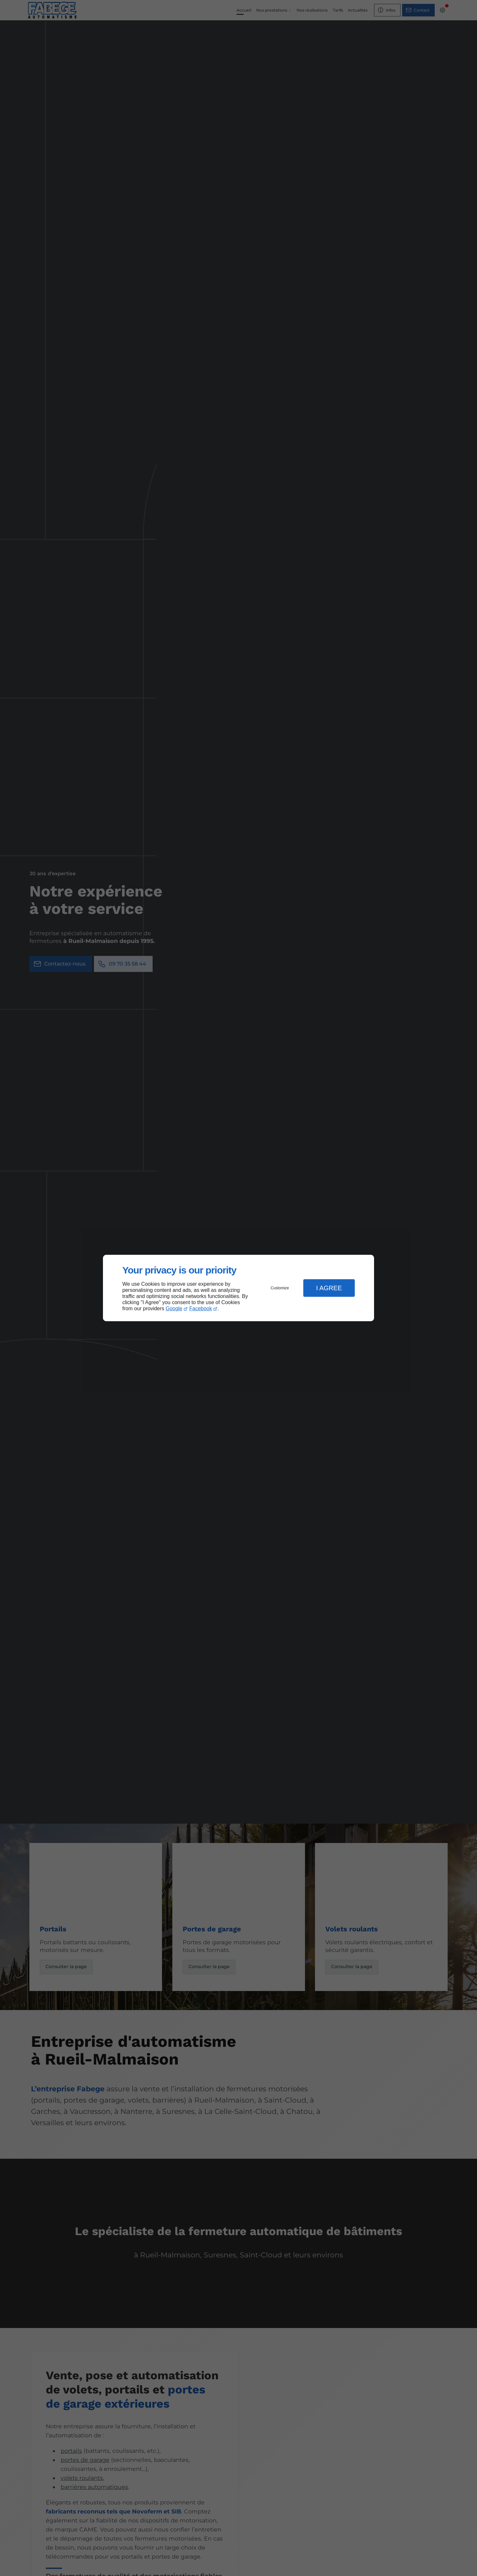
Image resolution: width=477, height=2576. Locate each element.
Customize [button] (280, 1288)
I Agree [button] (329, 1288)
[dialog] (238, 1288)
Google (174, 1308)
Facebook (200, 1308)
